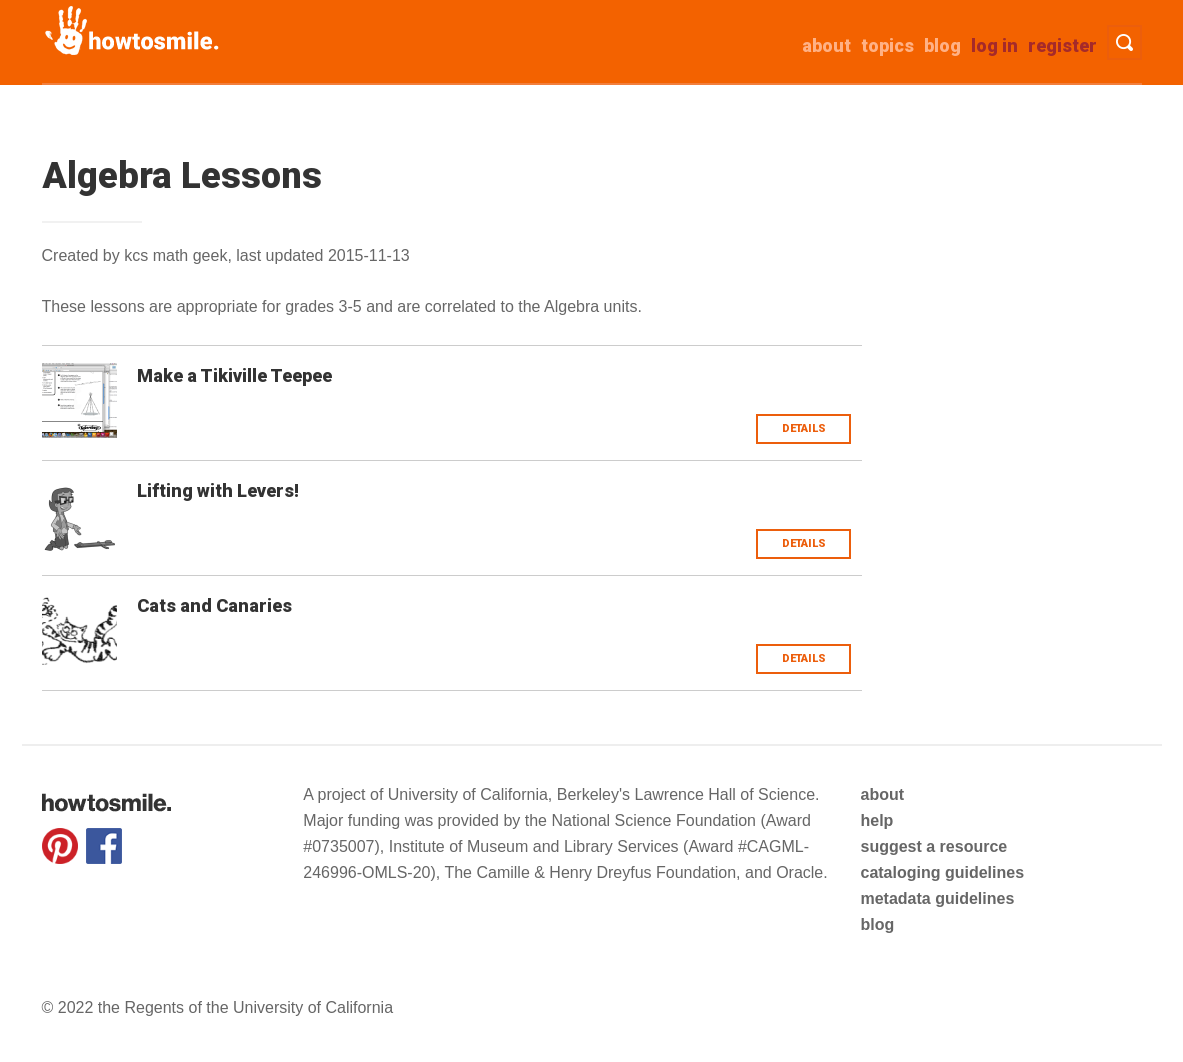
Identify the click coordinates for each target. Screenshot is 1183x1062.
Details (804, 428)
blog (877, 924)
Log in (994, 45)
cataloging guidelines (942, 872)
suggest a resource (933, 846)
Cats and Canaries (214, 605)
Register (1062, 45)
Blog (942, 45)
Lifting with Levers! (218, 490)
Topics (887, 45)
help (876, 820)
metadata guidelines (937, 898)
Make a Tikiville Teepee (234, 375)
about (826, 45)
